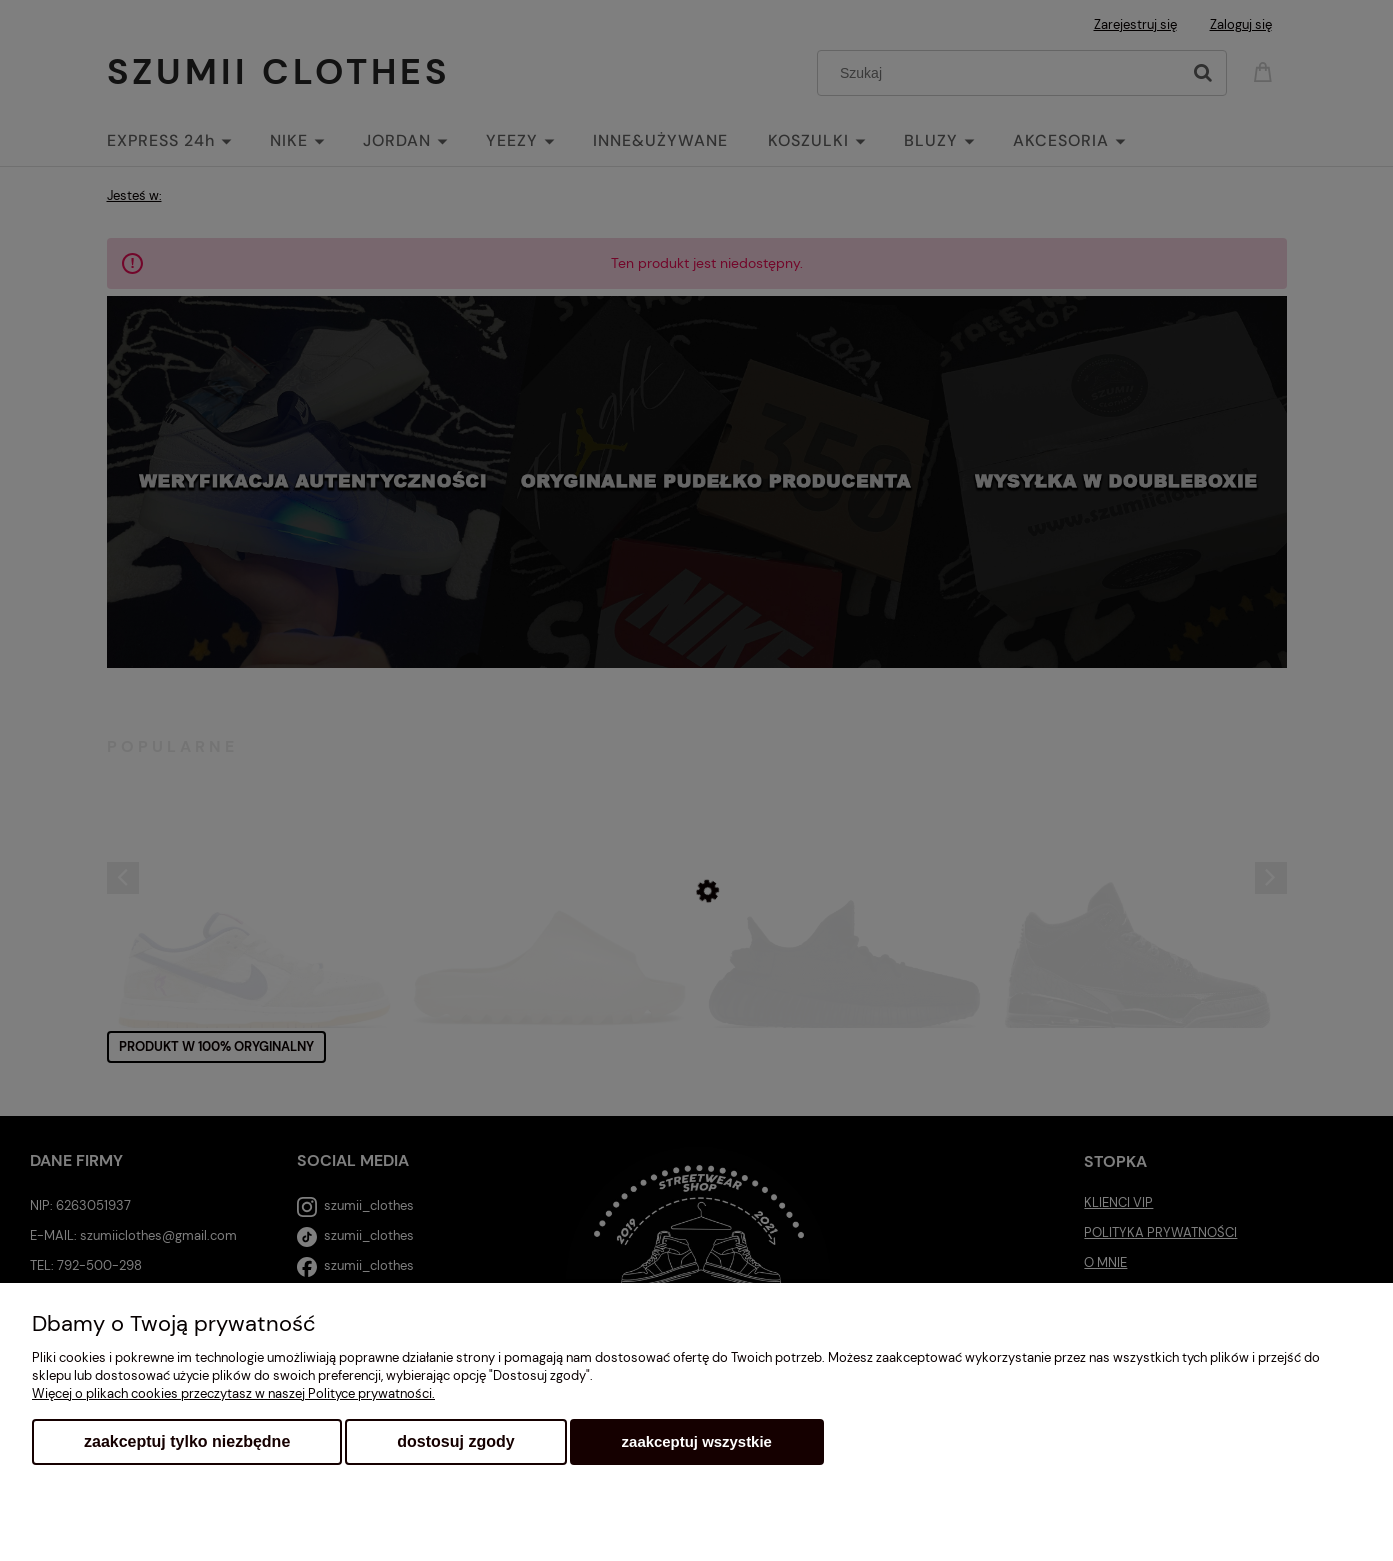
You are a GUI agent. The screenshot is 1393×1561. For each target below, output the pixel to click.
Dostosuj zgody (455, 1441)
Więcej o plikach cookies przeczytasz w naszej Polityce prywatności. (233, 1393)
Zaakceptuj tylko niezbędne (187, 1441)
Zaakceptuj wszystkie (697, 1441)
